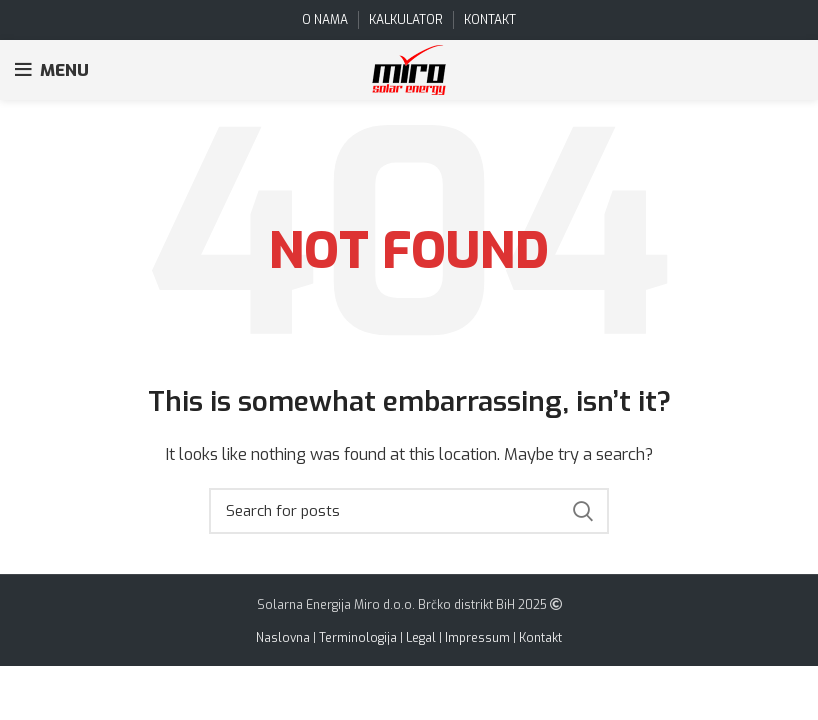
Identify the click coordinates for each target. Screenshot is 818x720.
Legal (421, 638)
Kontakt (540, 638)
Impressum (477, 638)
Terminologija (358, 638)
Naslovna (283, 638)
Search (582, 511)
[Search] (409, 511)
